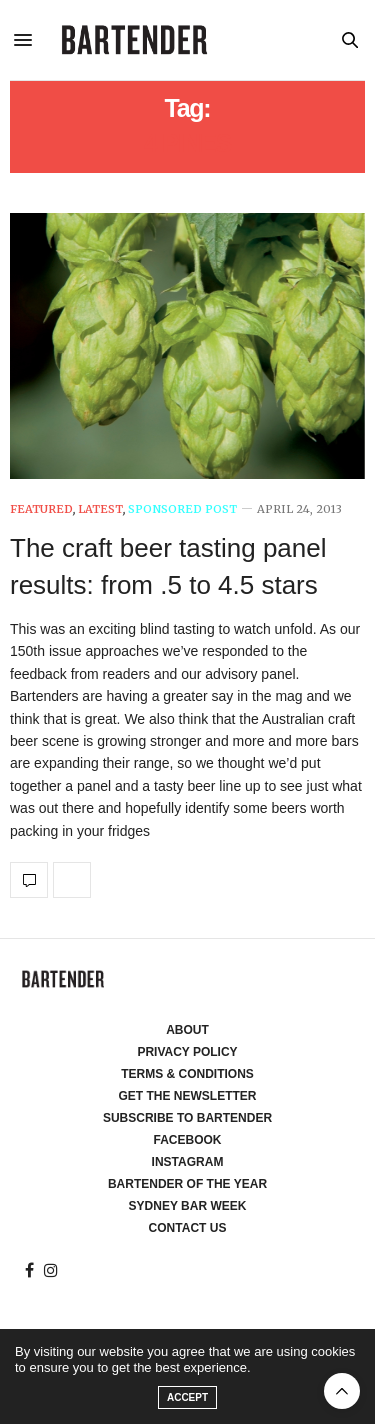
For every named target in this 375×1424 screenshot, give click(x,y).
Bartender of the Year (187, 1184)
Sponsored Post (182, 509)
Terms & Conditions (187, 1074)
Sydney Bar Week (188, 1206)
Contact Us (188, 1228)
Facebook (187, 1140)
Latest (100, 509)
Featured (41, 509)
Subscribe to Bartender (187, 1118)
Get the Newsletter (188, 1096)
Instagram (188, 1162)
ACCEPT (187, 1397)
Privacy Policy (187, 1052)
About (187, 1030)
